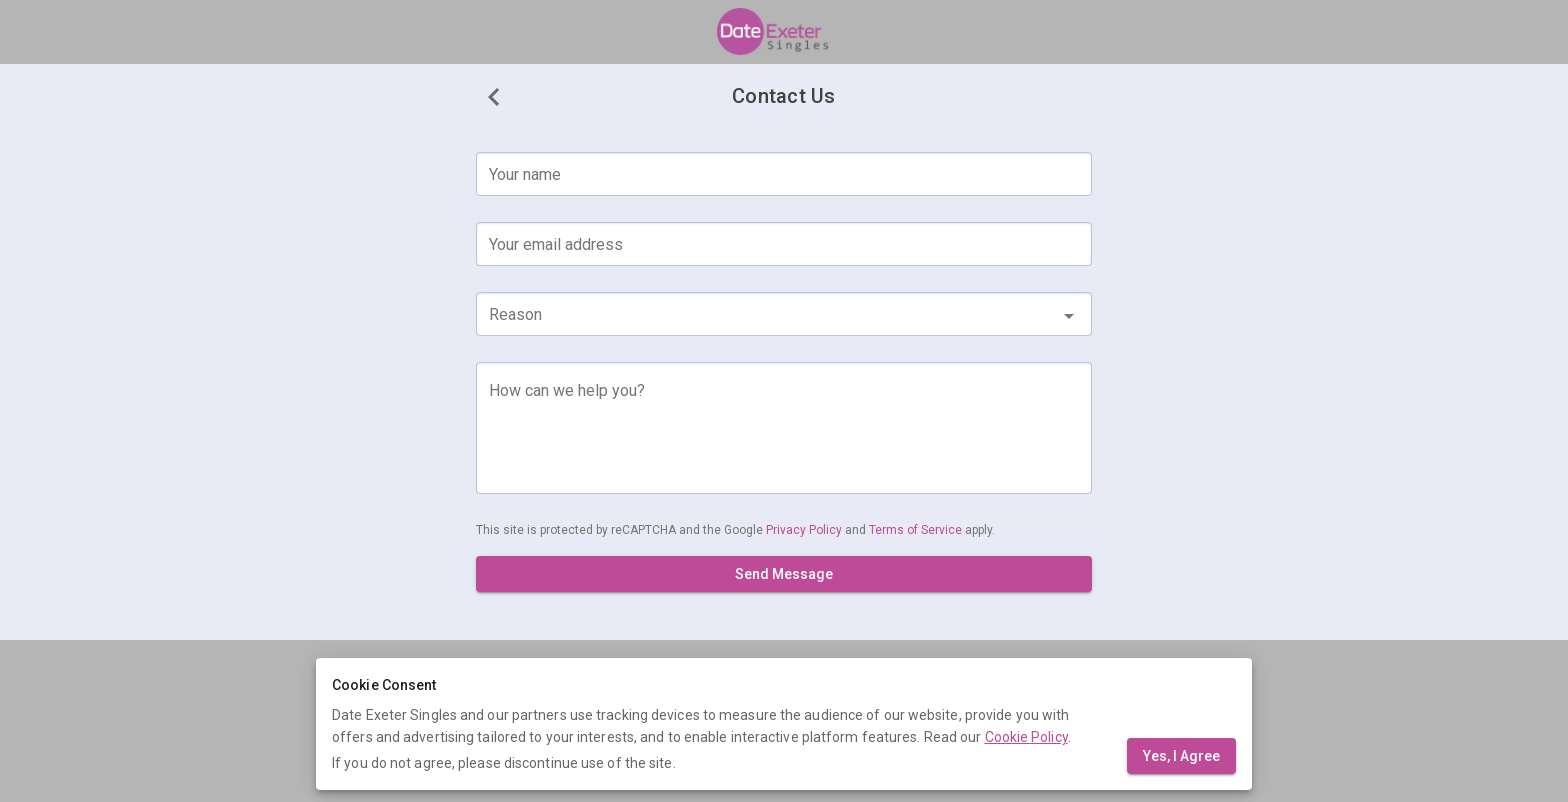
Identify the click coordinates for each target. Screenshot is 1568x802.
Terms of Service (917, 530)
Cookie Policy (1026, 737)
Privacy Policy (805, 530)
